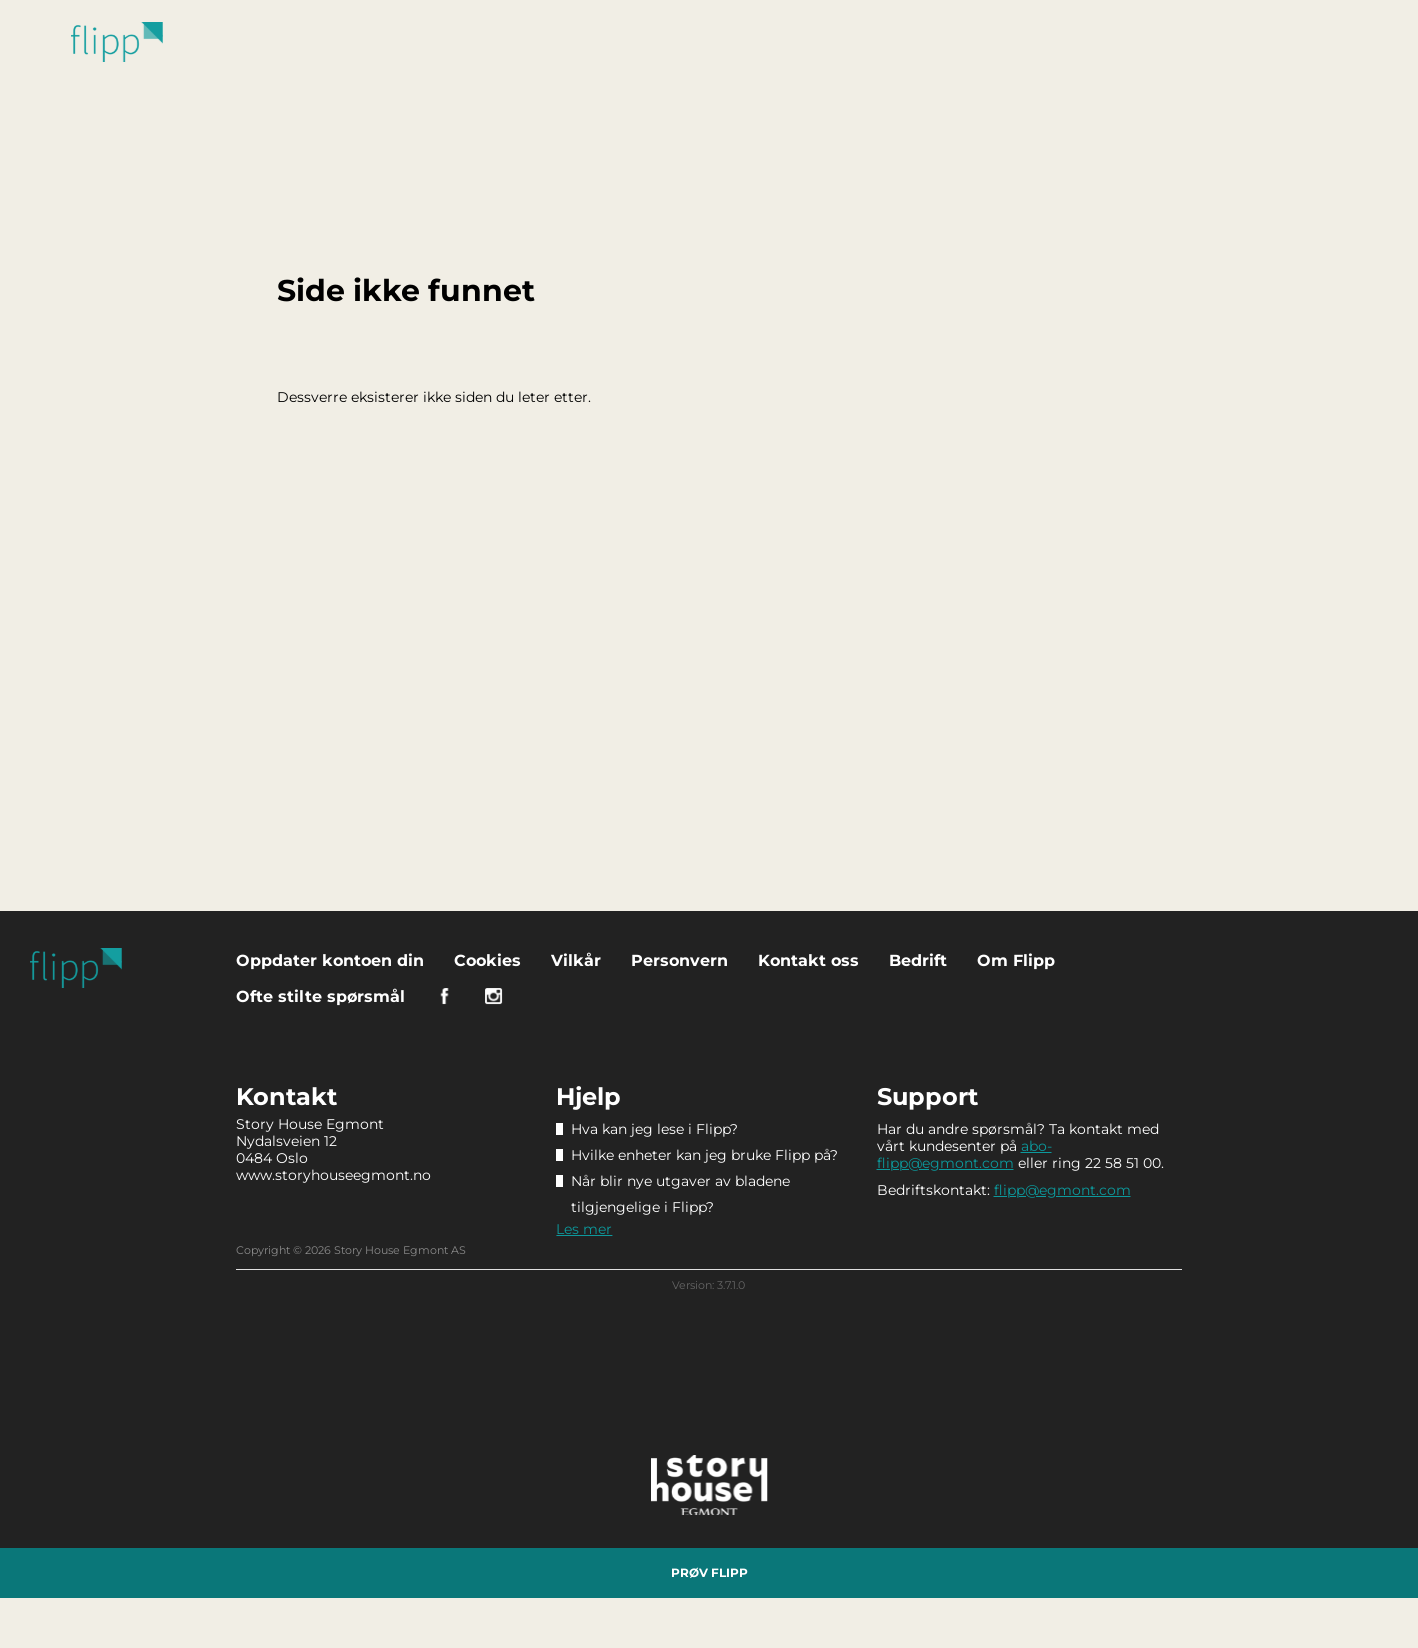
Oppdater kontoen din (330, 960)
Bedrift (918, 960)
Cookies (487, 960)
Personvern (679, 960)
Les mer (584, 1229)
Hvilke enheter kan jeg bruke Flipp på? (704, 1155)
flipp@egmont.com (1062, 1190)
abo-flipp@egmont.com (964, 1154)
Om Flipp (1016, 960)
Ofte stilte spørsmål (320, 996)
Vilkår (576, 960)
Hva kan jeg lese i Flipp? (654, 1129)
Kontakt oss (808, 960)
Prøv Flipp (709, 1572)
